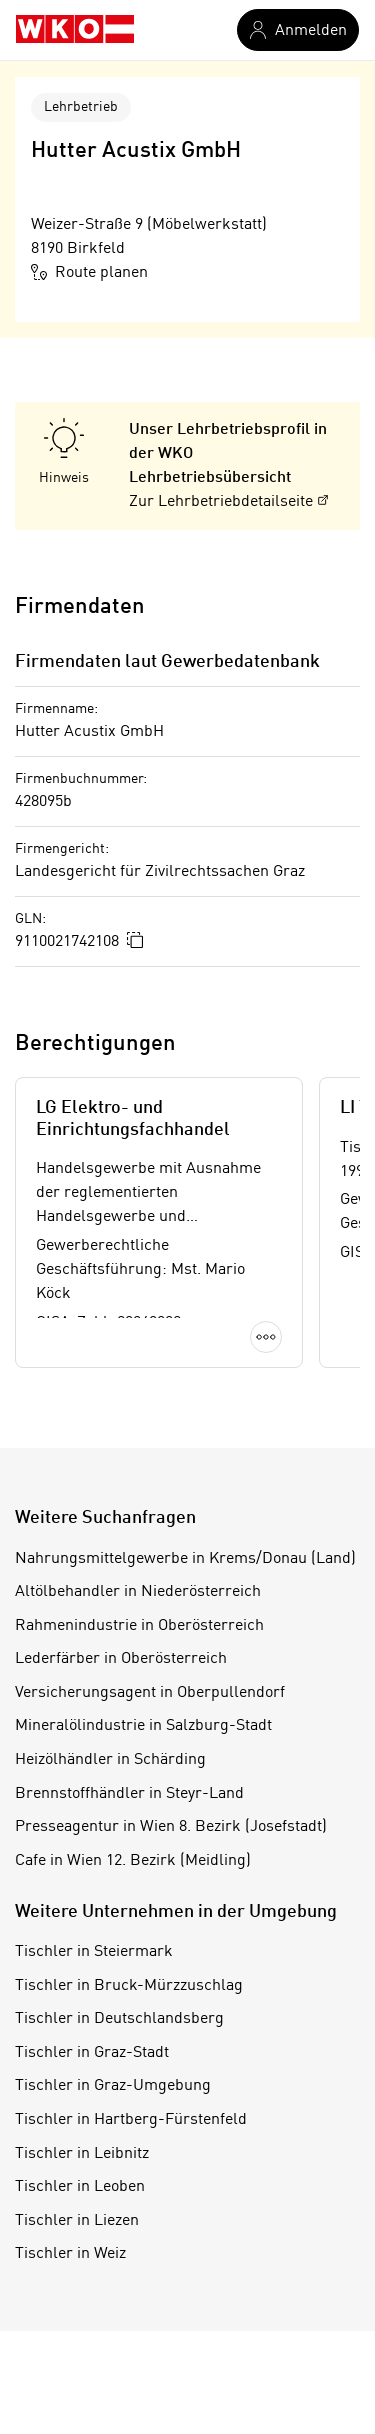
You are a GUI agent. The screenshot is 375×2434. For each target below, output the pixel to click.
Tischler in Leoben (80, 2187)
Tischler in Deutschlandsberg (119, 2019)
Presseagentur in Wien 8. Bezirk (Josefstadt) (171, 1827)
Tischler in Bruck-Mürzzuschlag (129, 1986)
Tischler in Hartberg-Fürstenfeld (131, 2120)
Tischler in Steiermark (94, 1952)
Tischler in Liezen (77, 2221)
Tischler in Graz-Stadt (92, 2053)
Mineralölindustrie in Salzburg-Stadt (143, 1726)
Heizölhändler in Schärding (110, 1760)
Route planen (89, 272)
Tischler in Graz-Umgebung (113, 2086)
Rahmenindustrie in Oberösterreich (139, 1626)
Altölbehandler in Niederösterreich (138, 1592)
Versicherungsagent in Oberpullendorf (150, 1693)
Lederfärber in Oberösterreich (121, 1659)
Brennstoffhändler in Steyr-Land (129, 1794)
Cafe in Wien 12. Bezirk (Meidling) (133, 1861)
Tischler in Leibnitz (82, 2154)
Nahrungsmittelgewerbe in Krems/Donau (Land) (185, 1559)
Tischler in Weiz (70, 2254)
